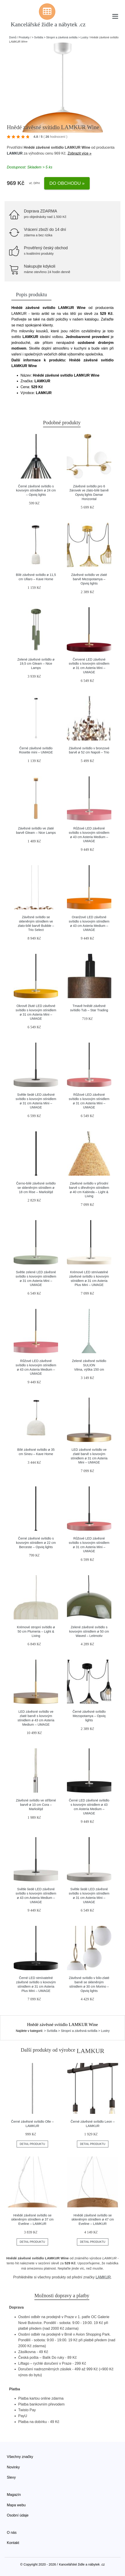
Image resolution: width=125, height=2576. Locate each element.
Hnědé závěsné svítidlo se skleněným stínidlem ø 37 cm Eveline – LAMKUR (32, 2219)
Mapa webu (16, 2505)
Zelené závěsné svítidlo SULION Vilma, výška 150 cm (89, 1365)
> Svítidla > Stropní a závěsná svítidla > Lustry (60, 37)
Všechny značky (20, 2457)
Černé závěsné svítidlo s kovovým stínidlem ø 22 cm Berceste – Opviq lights (36, 1543)
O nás (12, 2532)
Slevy (11, 2477)
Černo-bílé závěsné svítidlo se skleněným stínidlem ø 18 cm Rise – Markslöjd (36, 1188)
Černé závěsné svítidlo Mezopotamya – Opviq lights (89, 1716)
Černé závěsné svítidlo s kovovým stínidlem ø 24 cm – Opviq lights (36, 490)
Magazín (14, 2495)
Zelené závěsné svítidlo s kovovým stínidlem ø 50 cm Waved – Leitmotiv (89, 1631)
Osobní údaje (17, 2515)
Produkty (24, 37)
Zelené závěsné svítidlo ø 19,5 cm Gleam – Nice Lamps (35, 664)
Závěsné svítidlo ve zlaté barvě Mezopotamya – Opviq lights (89, 579)
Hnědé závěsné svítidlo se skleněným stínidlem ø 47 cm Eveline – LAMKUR (92, 2219)
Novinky (13, 2467)
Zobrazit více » (80, 153)
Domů (12, 37)
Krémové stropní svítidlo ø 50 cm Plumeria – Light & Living (36, 1631)
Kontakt (13, 2543)
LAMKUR (15, 153)
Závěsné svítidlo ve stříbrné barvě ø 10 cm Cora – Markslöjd (36, 1805)
